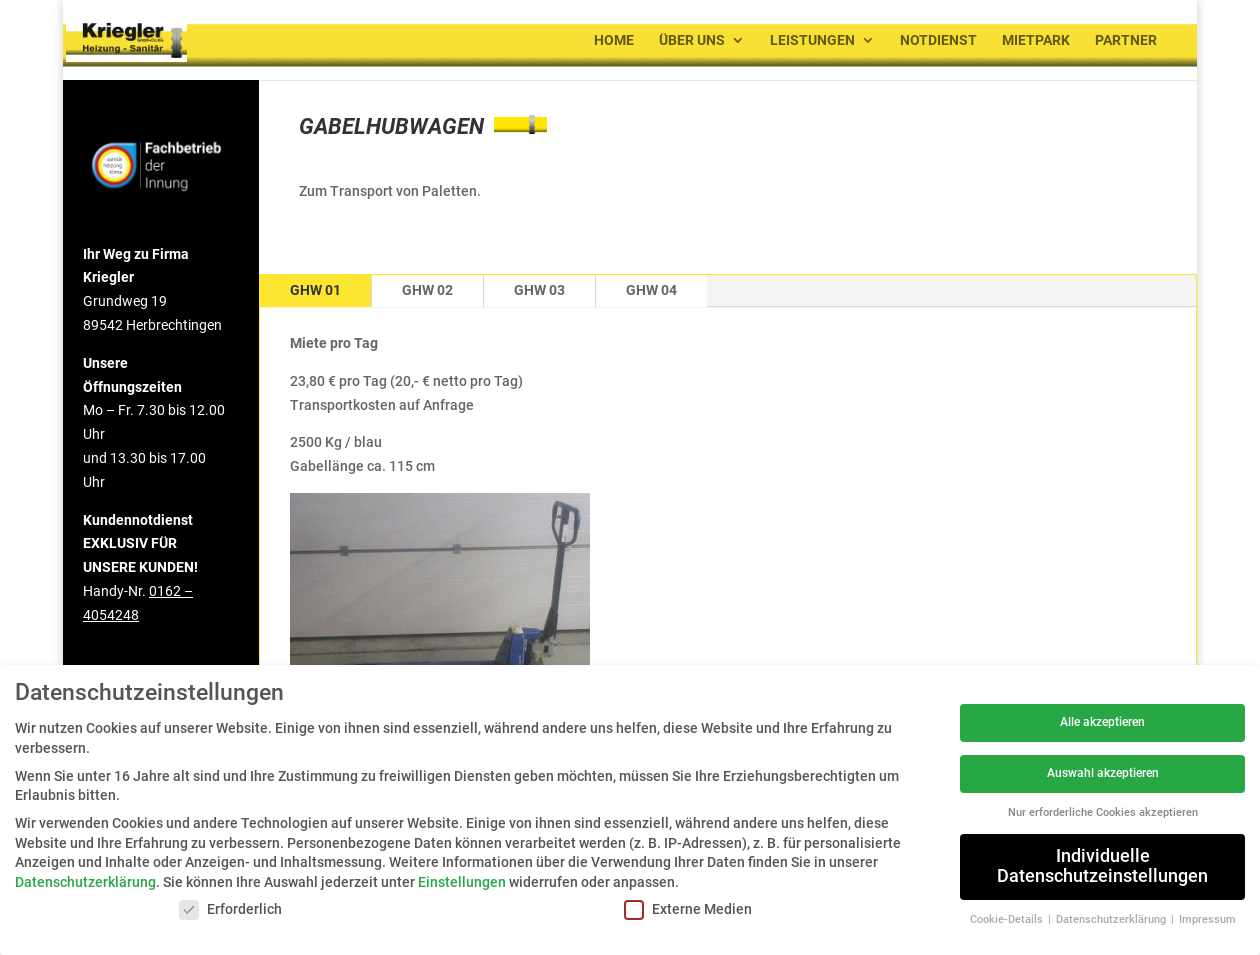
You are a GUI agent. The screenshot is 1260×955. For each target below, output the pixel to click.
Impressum (1207, 919)
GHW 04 (651, 290)
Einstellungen (462, 882)
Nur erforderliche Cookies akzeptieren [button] (1103, 812)
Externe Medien (688, 909)
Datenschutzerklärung (85, 882)
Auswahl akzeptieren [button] (1103, 773)
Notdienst (938, 40)
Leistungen (812, 40)
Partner (1126, 40)
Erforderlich (230, 909)
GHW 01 (315, 290)
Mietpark (1036, 40)
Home (614, 40)
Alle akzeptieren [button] (1102, 722)
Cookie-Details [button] (1008, 919)
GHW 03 (539, 290)
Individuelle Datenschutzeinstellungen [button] (1102, 866)
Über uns (692, 40)
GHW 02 (427, 290)
